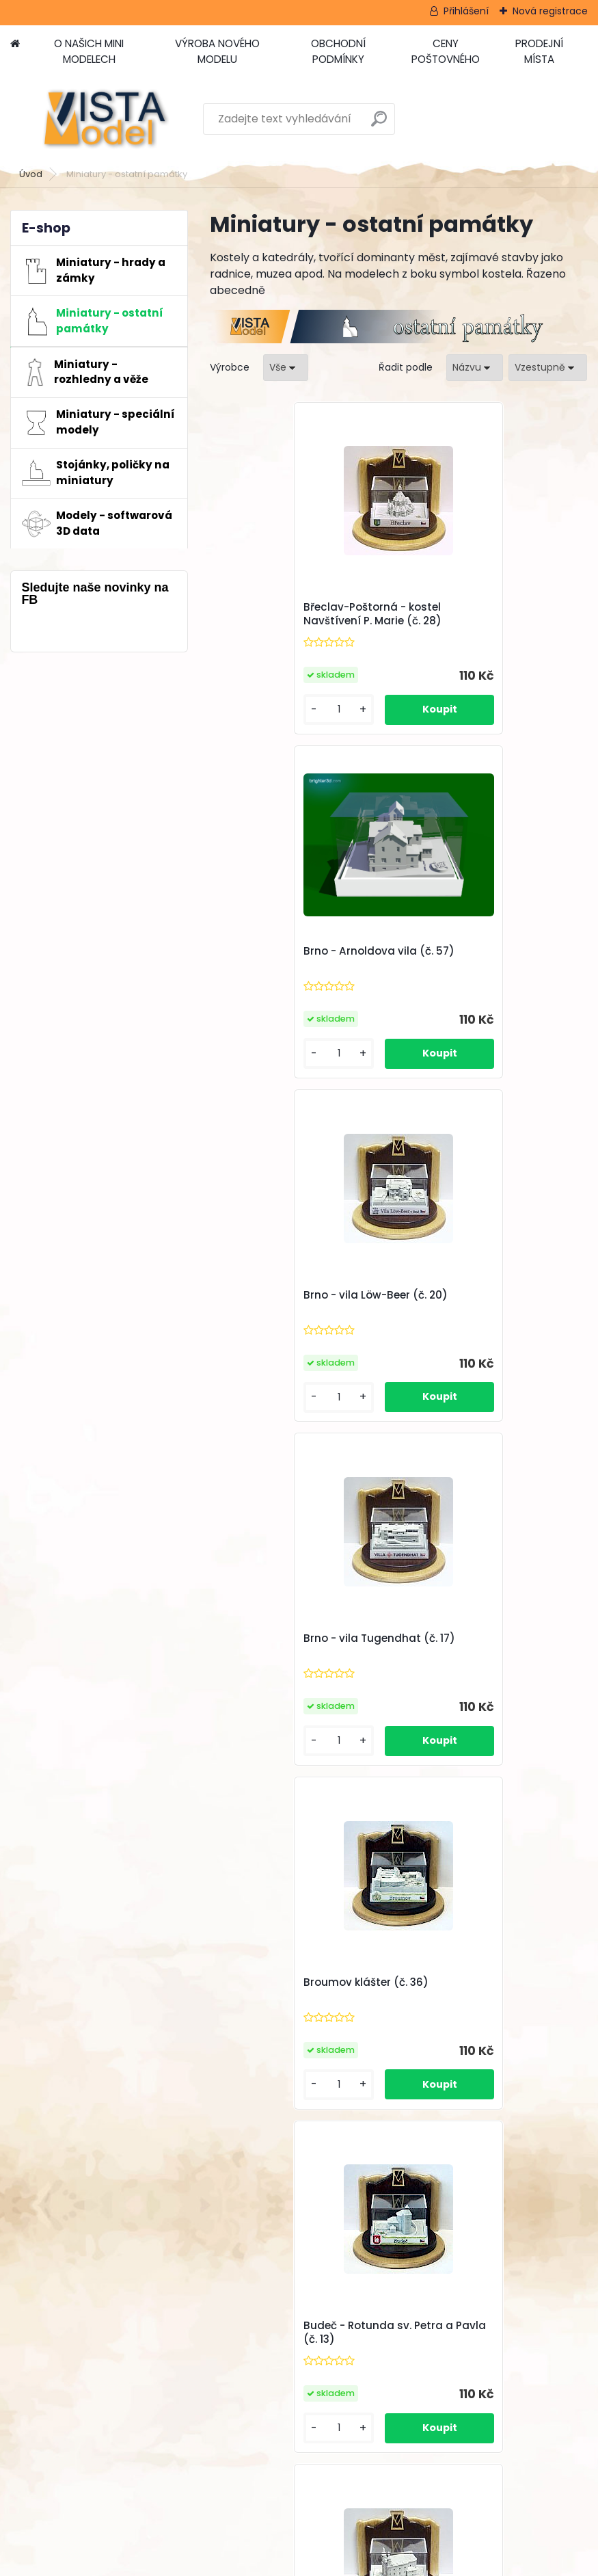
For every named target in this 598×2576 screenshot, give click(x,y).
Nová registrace (550, 11)
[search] (379, 124)
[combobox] (474, 367)
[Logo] (104, 119)
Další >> (497, 1808)
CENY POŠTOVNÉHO (445, 51)
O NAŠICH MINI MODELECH (89, 51)
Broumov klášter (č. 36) (287, 1295)
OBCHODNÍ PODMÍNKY (338, 51)
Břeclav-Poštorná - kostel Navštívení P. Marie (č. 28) (294, 614)
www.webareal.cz (354, 2563)
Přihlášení (466, 11)
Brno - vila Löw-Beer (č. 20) (297, 951)
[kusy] (254, 709)
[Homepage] (15, 44)
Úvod (30, 174)
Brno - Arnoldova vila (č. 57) (489, 607)
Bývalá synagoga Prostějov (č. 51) (487, 1645)
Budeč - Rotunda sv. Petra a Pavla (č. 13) (488, 1302)
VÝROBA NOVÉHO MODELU (217, 51)
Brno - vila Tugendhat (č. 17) (489, 951)
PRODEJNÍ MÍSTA (539, 51)
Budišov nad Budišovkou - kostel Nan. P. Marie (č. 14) (294, 1645)
